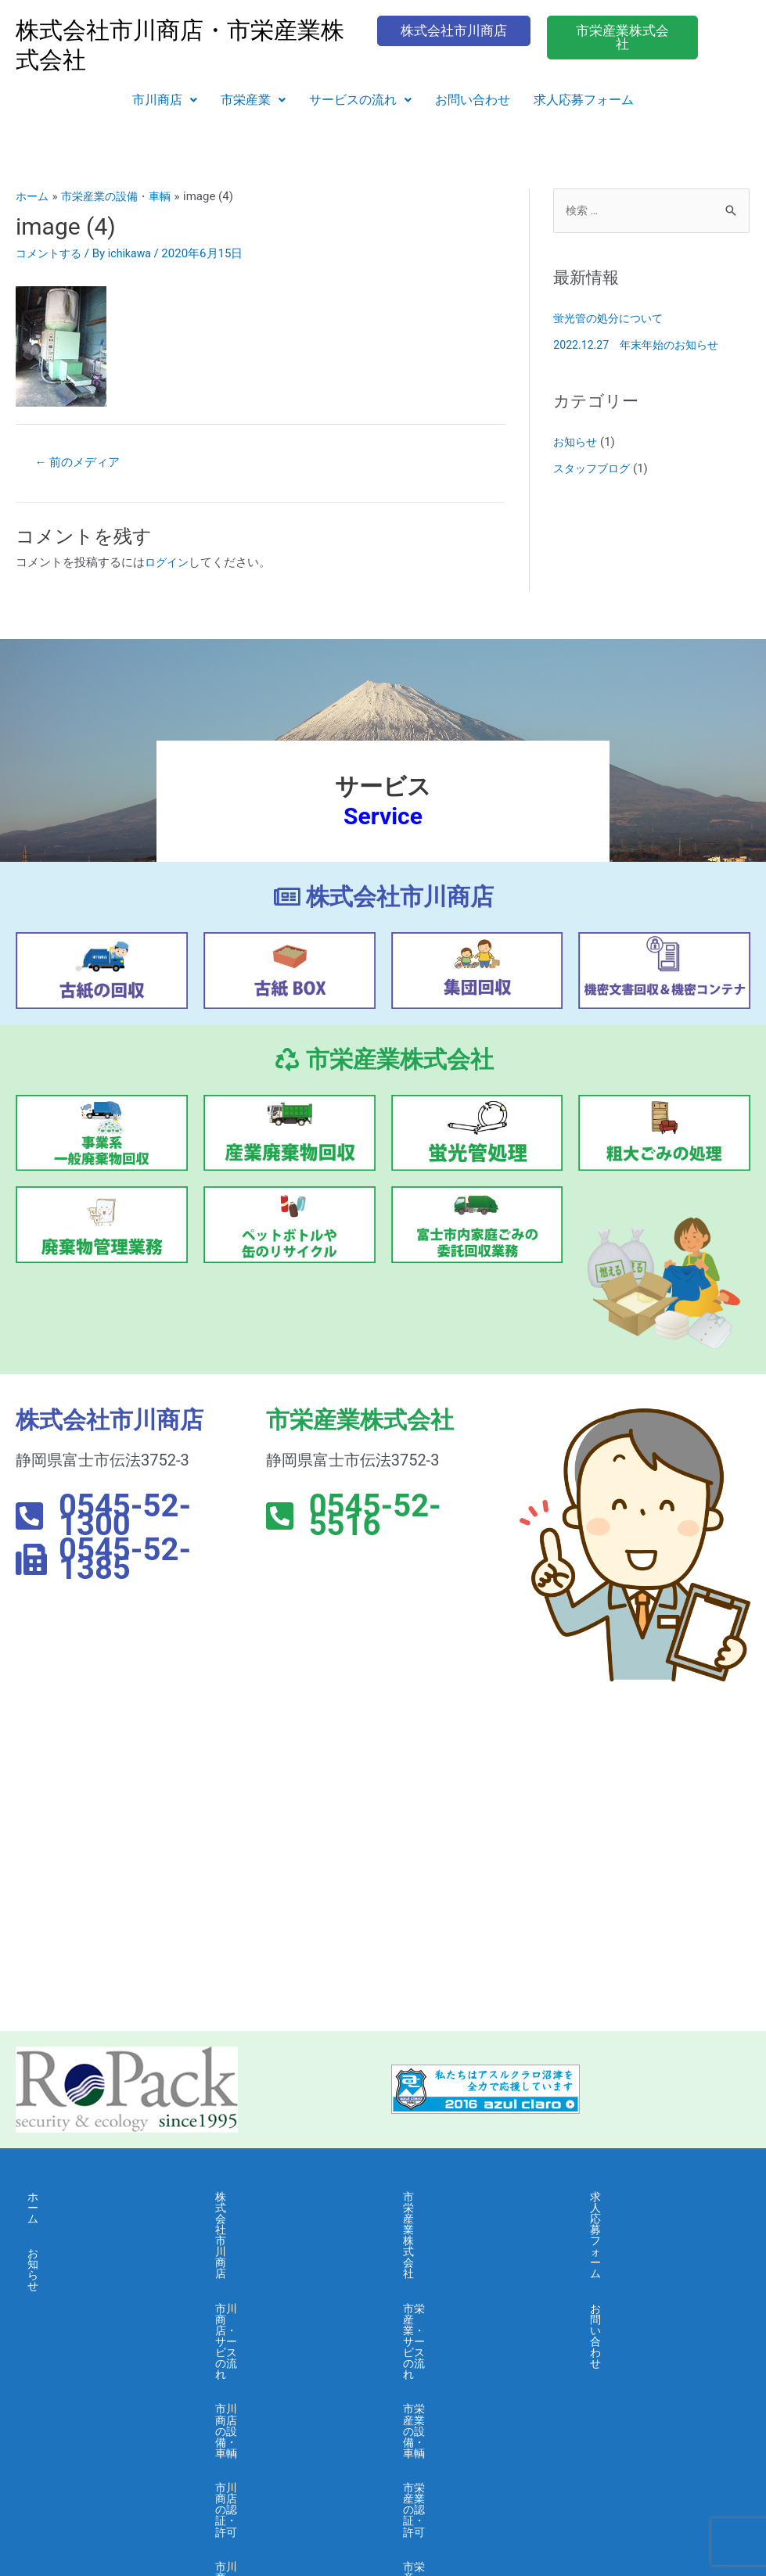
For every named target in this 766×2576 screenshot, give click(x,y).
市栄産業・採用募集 (456, 2409)
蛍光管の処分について (612, 320)
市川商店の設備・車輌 (274, 2269)
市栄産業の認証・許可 (461, 2304)
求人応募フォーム (584, 99)
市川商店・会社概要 (268, 2339)
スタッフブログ (594, 470)
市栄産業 (253, 99)
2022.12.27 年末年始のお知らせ (641, 346)
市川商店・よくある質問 (279, 2374)
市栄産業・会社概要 (456, 2339)
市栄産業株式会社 (450, 2198)
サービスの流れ (360, 99)
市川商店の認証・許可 (274, 2304)
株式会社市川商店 (262, 2198)
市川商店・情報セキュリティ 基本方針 (285, 2462)
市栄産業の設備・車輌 (461, 2269)
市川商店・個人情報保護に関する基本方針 (285, 2415)
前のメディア (81, 462)
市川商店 (164, 99)
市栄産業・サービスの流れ (473, 2233)
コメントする (51, 253)
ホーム (45, 2198)
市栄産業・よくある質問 (467, 2374)
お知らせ (576, 443)
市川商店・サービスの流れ (285, 2233)
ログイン (168, 564)
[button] (164, 100)
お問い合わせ (472, 99)
